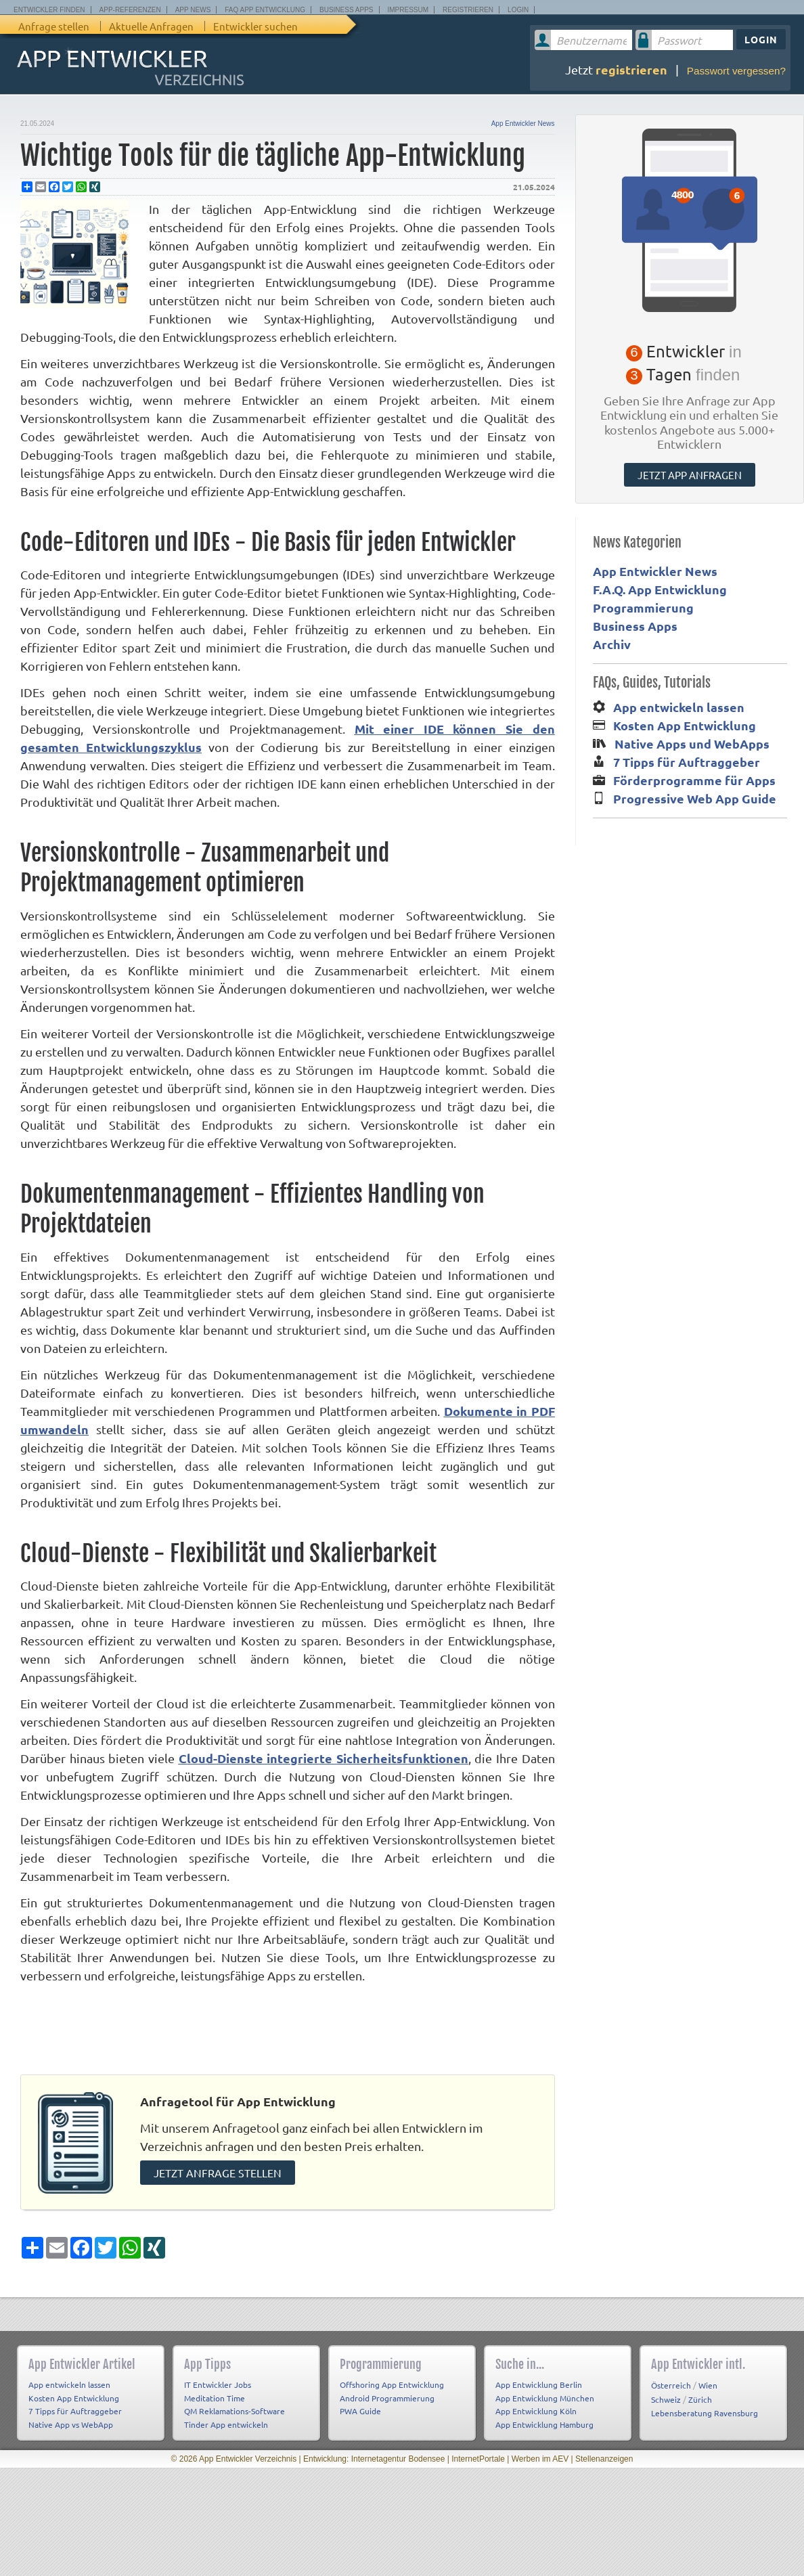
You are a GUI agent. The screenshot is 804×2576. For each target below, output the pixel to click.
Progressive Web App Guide (694, 798)
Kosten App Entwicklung (684, 725)
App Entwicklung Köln (536, 2406)
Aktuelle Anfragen (151, 26)
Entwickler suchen (255, 26)
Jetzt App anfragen (690, 474)
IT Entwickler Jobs (217, 2379)
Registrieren (468, 10)
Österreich (671, 2380)
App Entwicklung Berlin (538, 2379)
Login (518, 10)
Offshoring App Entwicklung (392, 2379)
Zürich (700, 2394)
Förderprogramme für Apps (694, 780)
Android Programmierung (387, 2392)
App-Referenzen (130, 10)
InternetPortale (478, 2454)
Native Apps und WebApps (692, 743)
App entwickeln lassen (678, 707)
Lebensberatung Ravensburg (704, 2408)
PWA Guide (360, 2406)
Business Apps (346, 10)
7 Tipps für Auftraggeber (686, 762)
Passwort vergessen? (736, 70)
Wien (707, 2380)
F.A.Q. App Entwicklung (660, 589)
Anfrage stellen (53, 26)
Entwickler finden (49, 10)
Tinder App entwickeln (226, 2419)
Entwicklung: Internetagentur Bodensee (374, 2454)
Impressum (408, 10)
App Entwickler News (523, 123)
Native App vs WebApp (70, 2419)
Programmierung (643, 607)
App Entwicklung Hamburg (544, 2419)
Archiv (612, 644)
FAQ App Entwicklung (265, 10)
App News (193, 10)
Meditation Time (214, 2392)
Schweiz (666, 2394)
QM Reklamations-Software (234, 2406)
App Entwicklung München (544, 2392)
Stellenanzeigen (604, 2454)
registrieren (631, 69)
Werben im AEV (540, 2454)
